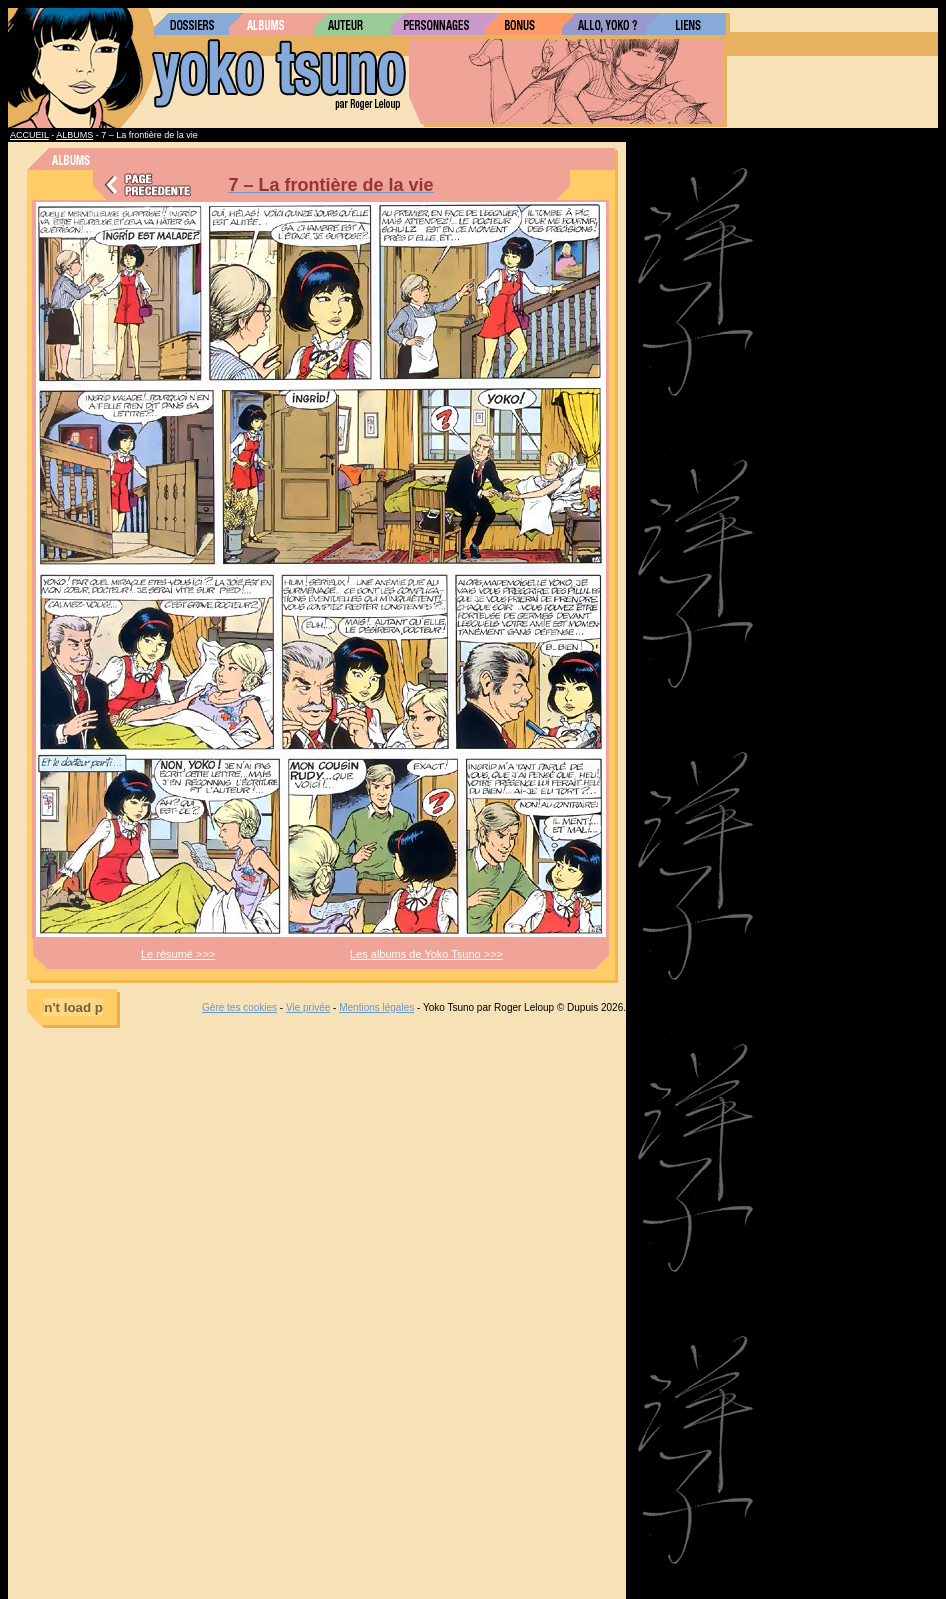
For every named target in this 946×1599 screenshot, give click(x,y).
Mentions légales (376, 1007)
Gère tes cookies (239, 1007)
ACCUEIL (29, 135)
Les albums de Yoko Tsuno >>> (426, 954)
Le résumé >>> (178, 954)
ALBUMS (74, 135)
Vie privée (308, 1007)
